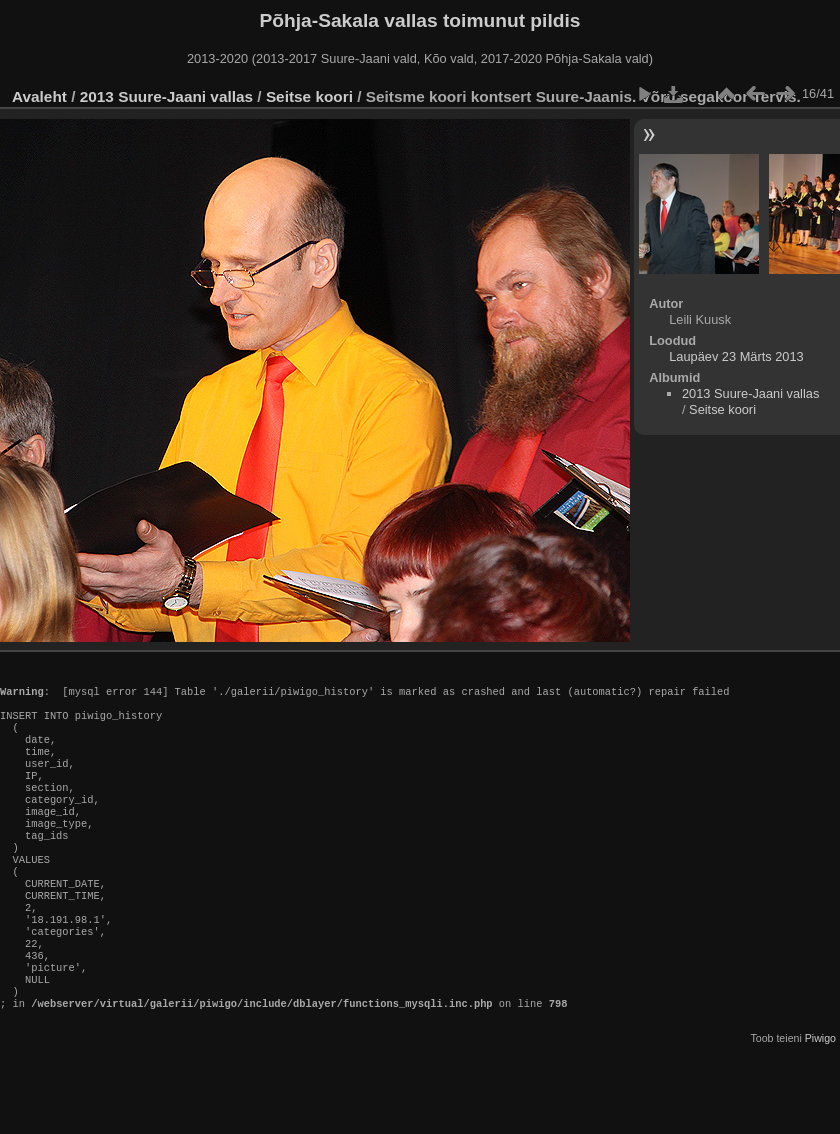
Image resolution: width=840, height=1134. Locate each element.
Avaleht (39, 96)
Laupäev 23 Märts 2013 (736, 356)
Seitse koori (309, 96)
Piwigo (820, 1098)
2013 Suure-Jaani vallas (166, 96)
